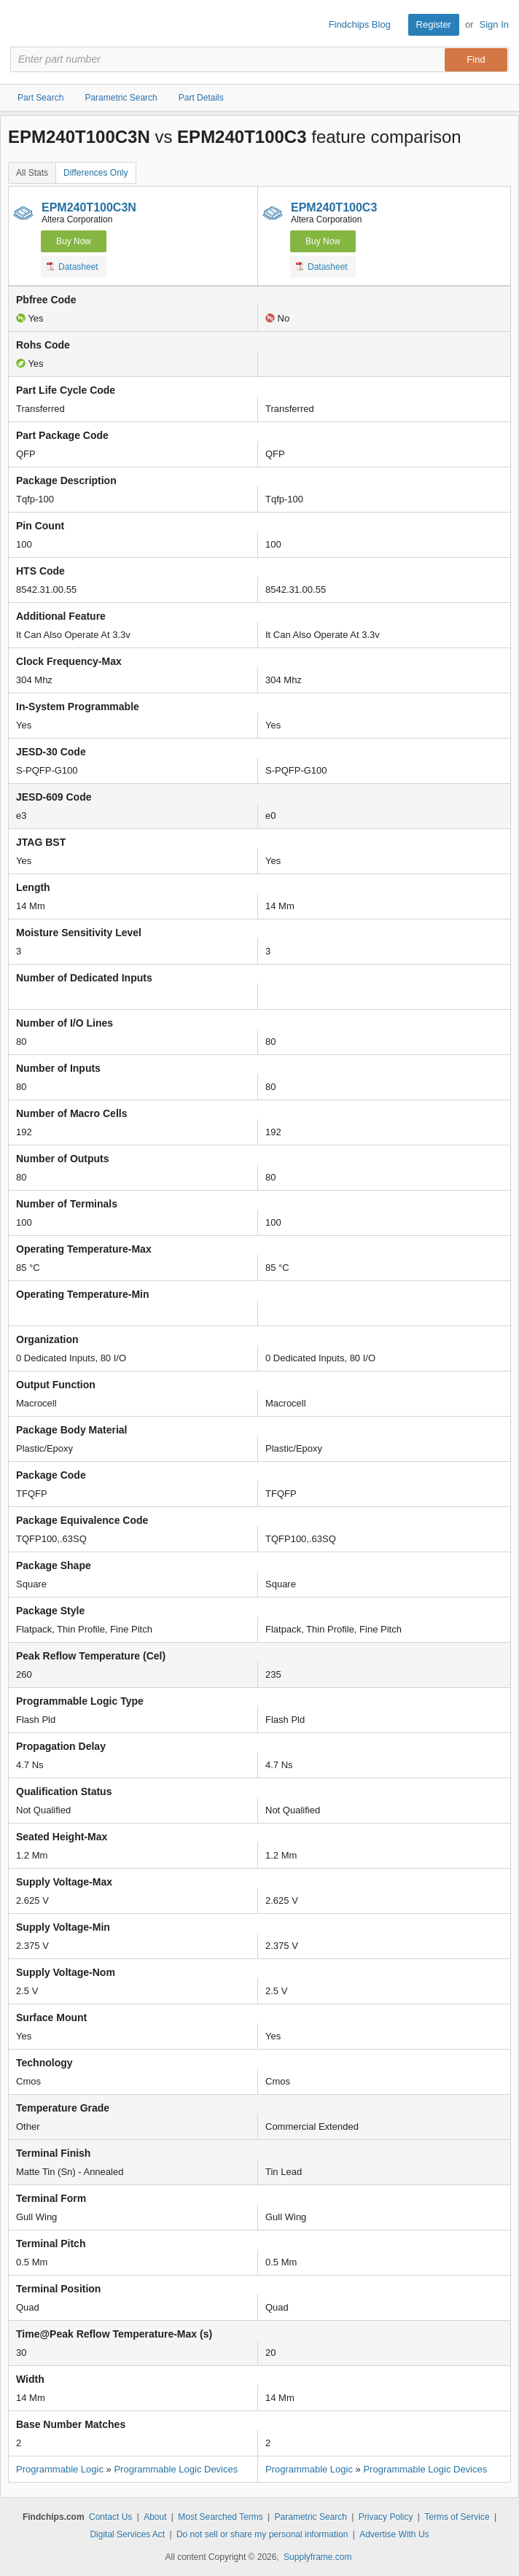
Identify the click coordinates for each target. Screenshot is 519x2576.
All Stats (32, 173)
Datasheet (72, 266)
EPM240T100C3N (89, 207)
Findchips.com (22, 24)
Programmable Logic (60, 2469)
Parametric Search (311, 2517)
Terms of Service (456, 2517)
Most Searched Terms (220, 2517)
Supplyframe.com (317, 2557)
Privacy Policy (386, 2517)
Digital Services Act (127, 2534)
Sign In (494, 24)
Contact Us (110, 2517)
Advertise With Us (394, 2534)
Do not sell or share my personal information (262, 2534)
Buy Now (73, 241)
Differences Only (95, 173)
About (155, 2517)
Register (433, 24)
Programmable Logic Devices (176, 2469)
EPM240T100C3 (334, 207)
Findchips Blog (360, 24)
